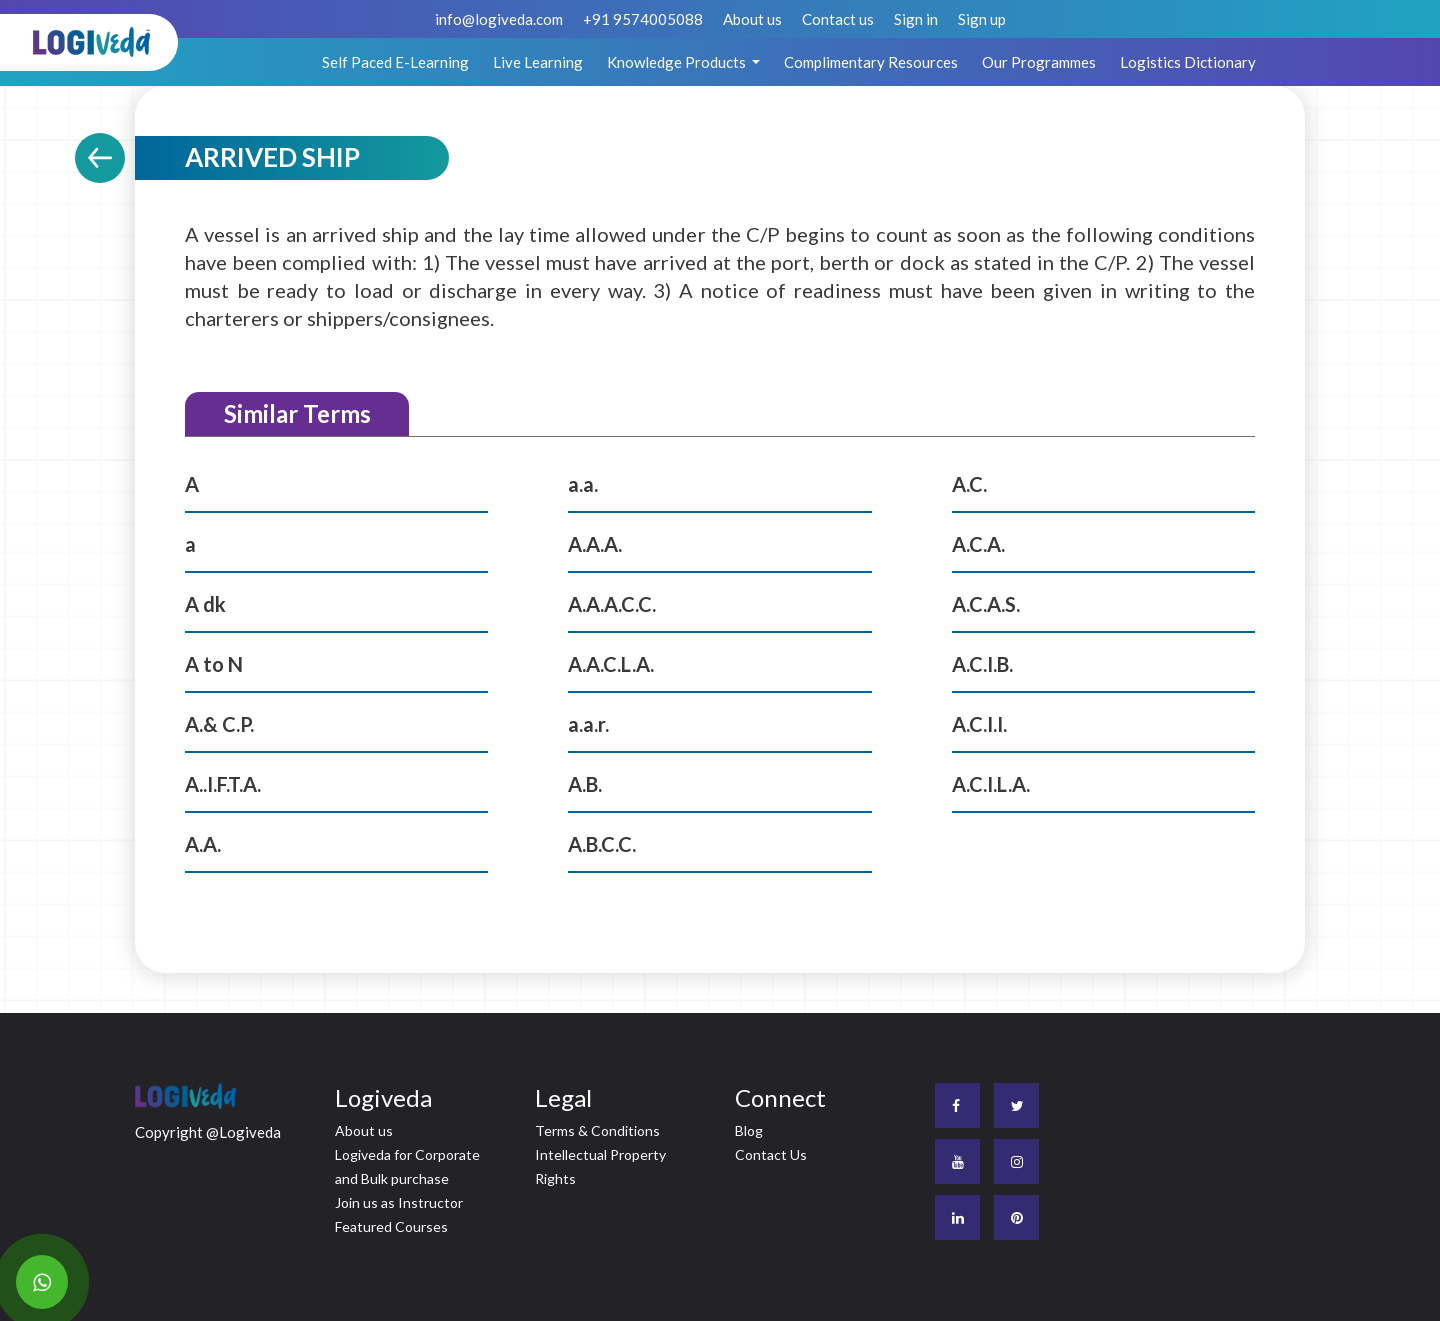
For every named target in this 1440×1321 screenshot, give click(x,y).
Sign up (982, 19)
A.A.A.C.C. (612, 604)
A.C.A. (978, 544)
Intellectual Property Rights (600, 1166)
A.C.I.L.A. (991, 784)
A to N (214, 664)
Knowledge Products (678, 62)
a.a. (583, 484)
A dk (205, 604)
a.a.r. (588, 724)
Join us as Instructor (399, 1202)
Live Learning (538, 62)
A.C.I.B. (982, 664)
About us (752, 19)
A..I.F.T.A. (223, 784)
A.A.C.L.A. (611, 664)
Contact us (838, 19)
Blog (749, 1130)
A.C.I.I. (979, 724)
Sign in (916, 19)
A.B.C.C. (602, 844)
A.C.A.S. (986, 604)
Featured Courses (391, 1226)
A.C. (969, 484)
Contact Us (771, 1154)
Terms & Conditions (597, 1130)
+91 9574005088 (643, 19)
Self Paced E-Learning (395, 62)
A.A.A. (595, 544)
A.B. (585, 784)
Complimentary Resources (871, 62)
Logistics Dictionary (1188, 62)
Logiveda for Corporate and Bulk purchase (407, 1166)
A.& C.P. (219, 724)
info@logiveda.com (499, 19)
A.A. (203, 844)
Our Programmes (1039, 62)
